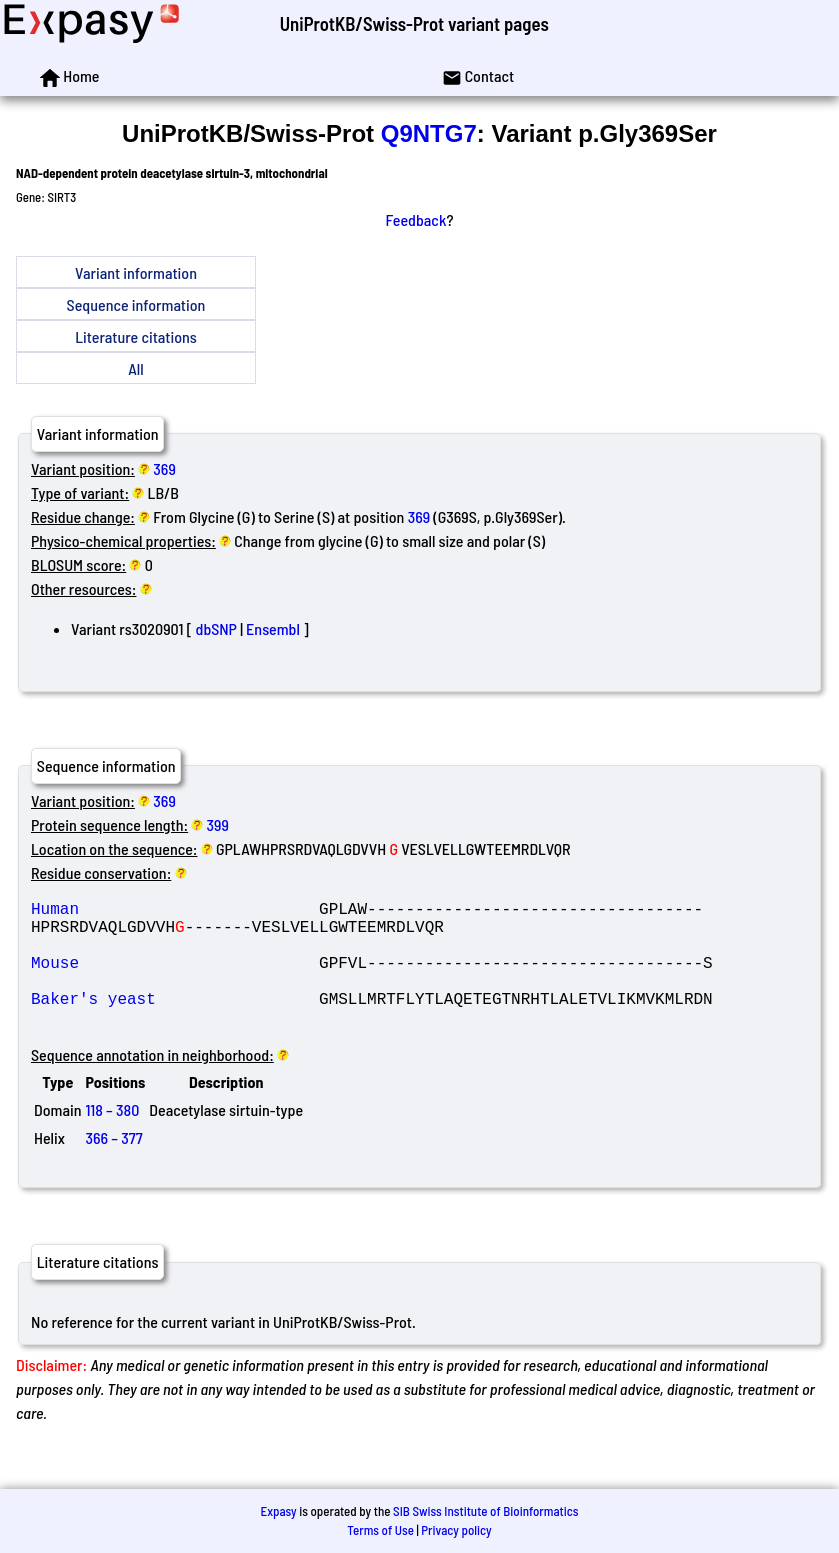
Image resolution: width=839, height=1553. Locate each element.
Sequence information (136, 304)
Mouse (175, 978)
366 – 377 (113, 1165)
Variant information (136, 272)
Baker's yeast (175, 1022)
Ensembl (273, 628)
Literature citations (136, 336)
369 (164, 468)
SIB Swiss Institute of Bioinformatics (485, 1511)
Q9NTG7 (429, 133)
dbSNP (216, 628)
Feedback (416, 219)
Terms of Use (380, 1530)
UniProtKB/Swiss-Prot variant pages (414, 23)
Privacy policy (456, 1530)
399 (218, 824)
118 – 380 (112, 1137)
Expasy (278, 1511)
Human (175, 912)
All (135, 368)
